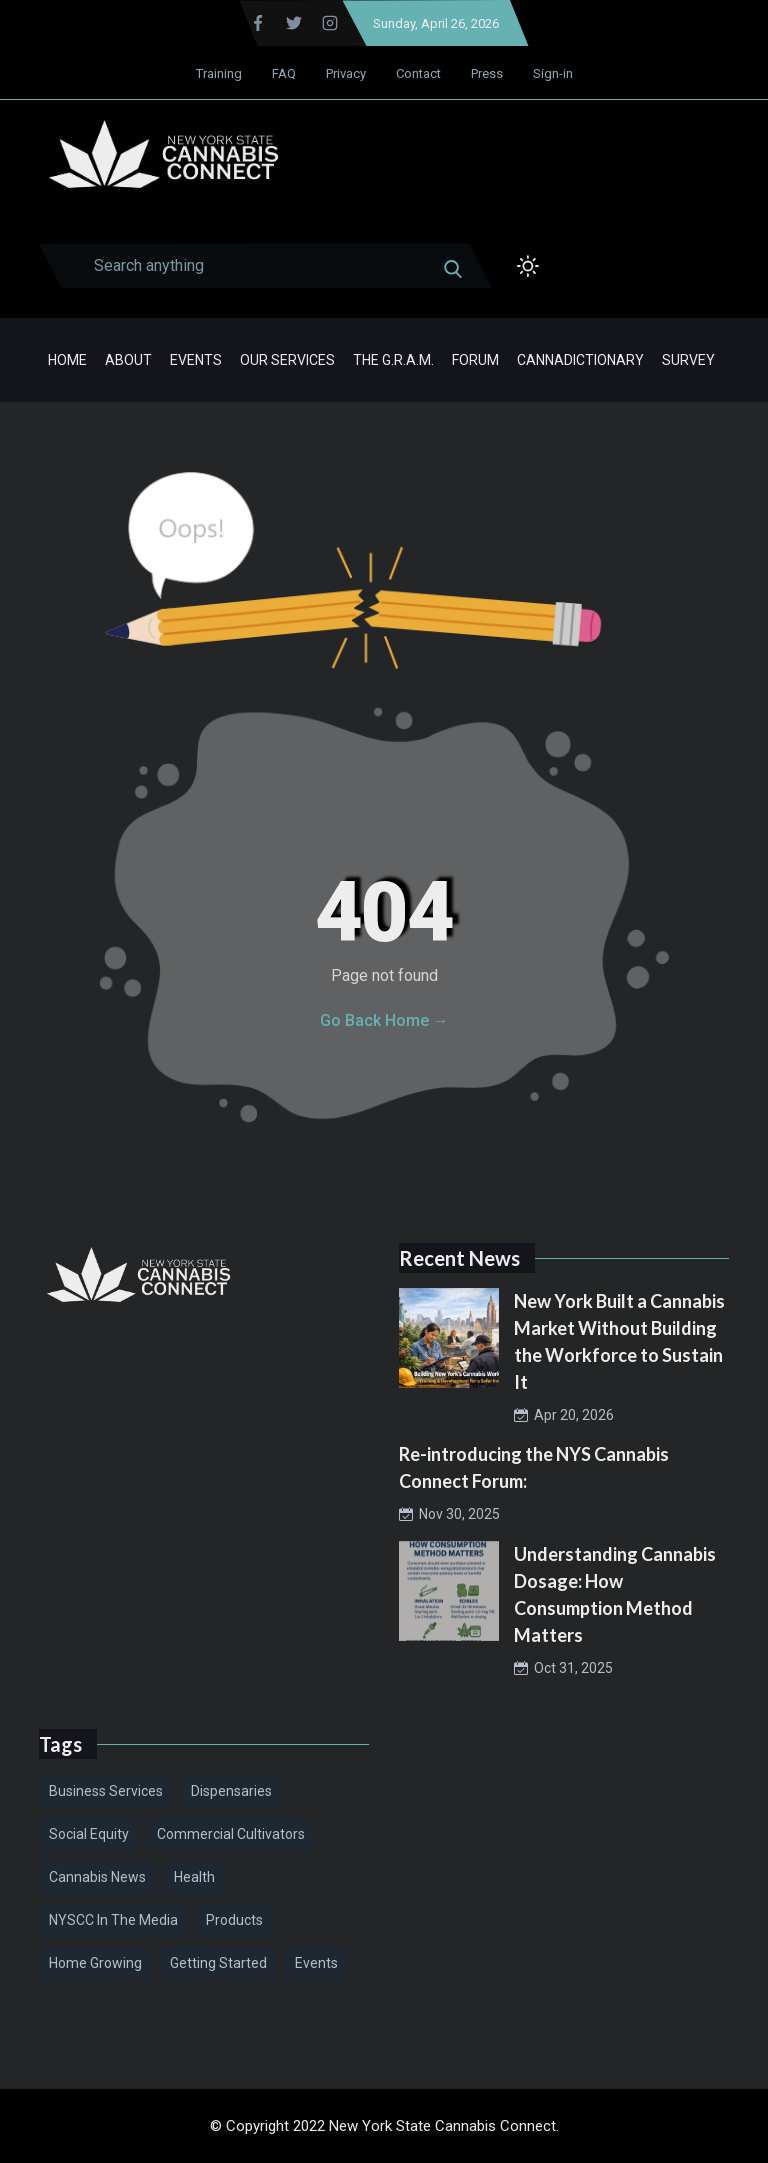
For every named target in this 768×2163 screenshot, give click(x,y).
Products (234, 1920)
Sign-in (553, 73)
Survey (688, 360)
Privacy (346, 73)
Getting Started (218, 1963)
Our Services (287, 360)
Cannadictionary (580, 360)
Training (219, 73)
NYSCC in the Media (113, 1920)
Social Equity (89, 1834)
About (128, 360)
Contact (418, 73)
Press (487, 73)
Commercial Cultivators (231, 1834)
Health (194, 1877)
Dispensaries (231, 1791)
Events (196, 360)
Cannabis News (97, 1877)
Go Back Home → (384, 1020)
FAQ (284, 73)
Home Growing (95, 1963)
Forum (475, 360)
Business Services (106, 1791)
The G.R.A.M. (393, 360)
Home (67, 360)
